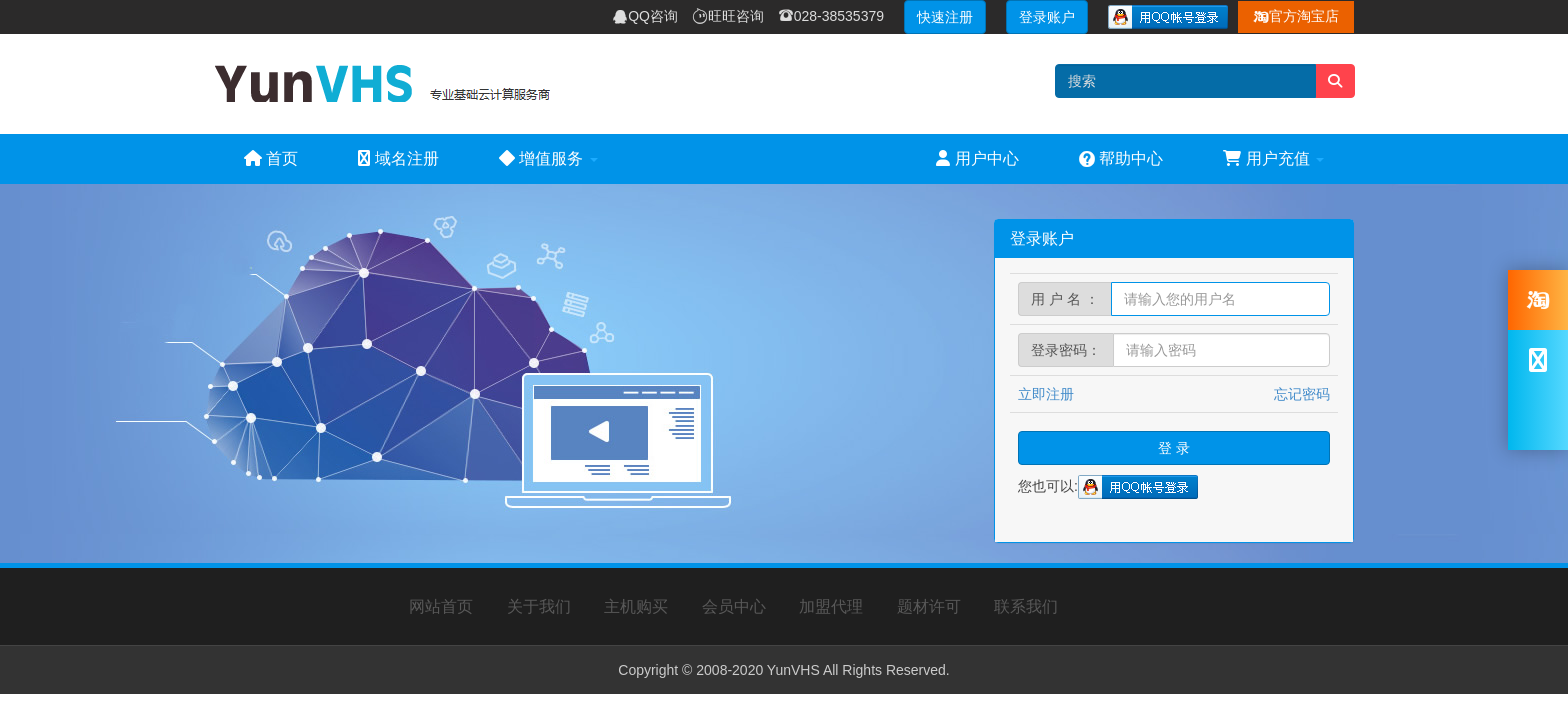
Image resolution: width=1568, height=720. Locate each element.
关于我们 (539, 606)
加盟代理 (831, 606)
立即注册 (1046, 394)
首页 (271, 158)
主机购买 (636, 606)
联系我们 (1026, 606)
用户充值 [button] (1273, 158)
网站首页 (441, 606)
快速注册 (945, 17)
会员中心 (734, 606)
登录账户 (1047, 17)
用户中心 (977, 158)
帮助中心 (1121, 158)
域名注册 (398, 158)
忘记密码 (1302, 394)
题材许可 (929, 606)
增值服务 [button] (548, 158)
